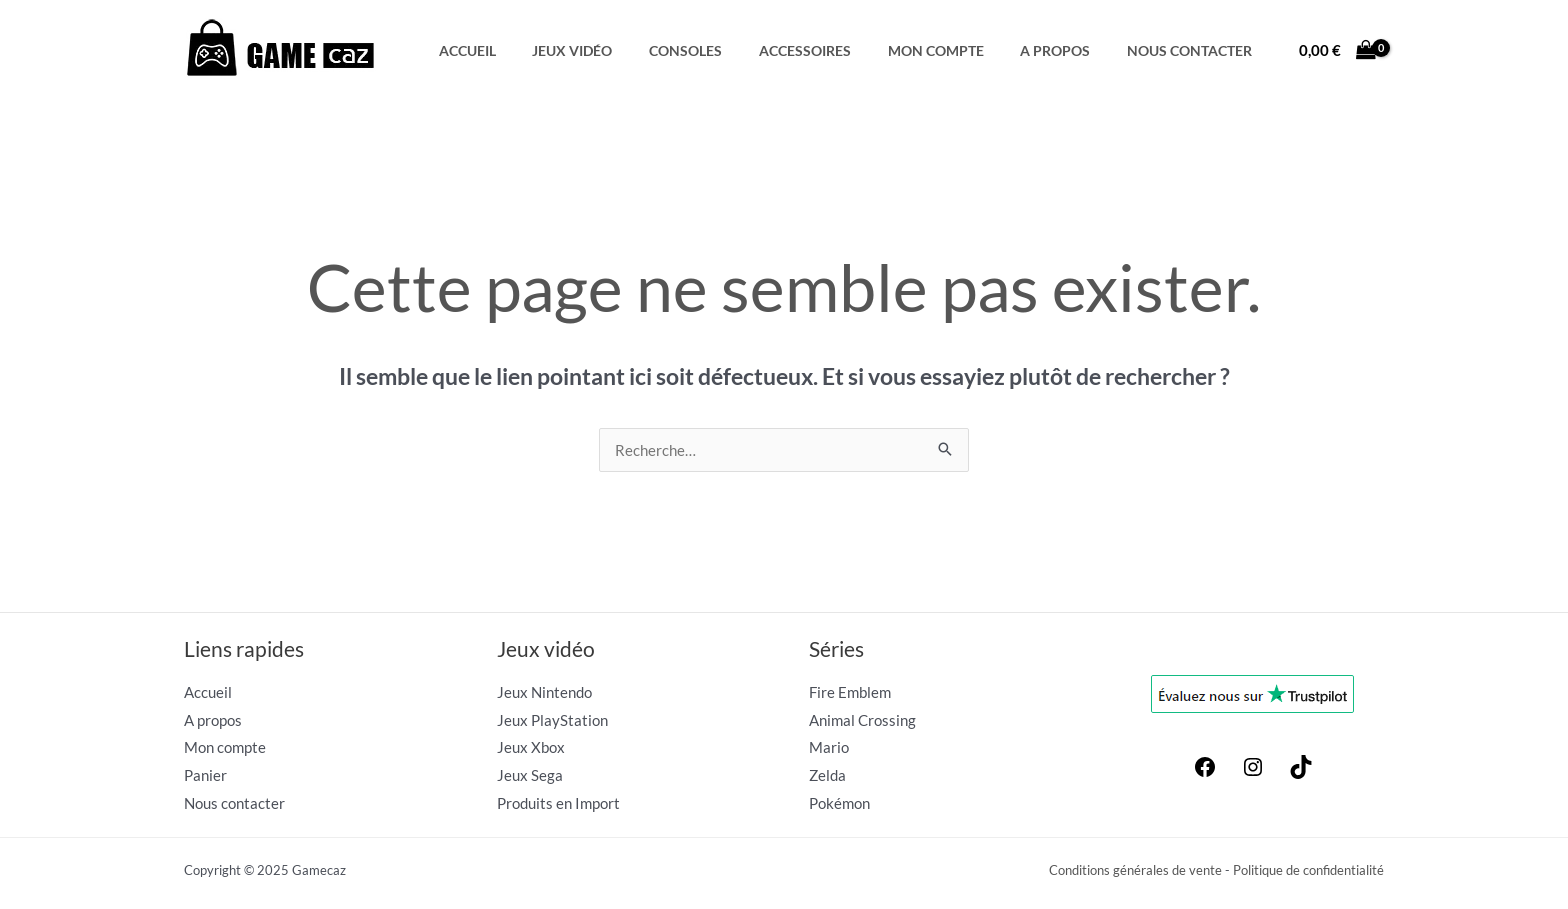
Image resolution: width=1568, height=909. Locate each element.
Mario (829, 748)
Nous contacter (1194, 51)
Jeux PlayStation (552, 720)
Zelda (827, 776)
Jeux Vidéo (626, 51)
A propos (1070, 51)
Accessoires (839, 51)
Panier (205, 776)
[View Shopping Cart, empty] (1338, 50)
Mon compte (960, 51)
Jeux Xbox (531, 748)
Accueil (530, 51)
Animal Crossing (862, 720)
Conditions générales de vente (1135, 871)
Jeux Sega (530, 776)
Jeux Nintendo (544, 692)
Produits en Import (558, 803)
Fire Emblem (850, 692)
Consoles (729, 51)
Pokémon (839, 803)
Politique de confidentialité (1308, 871)
